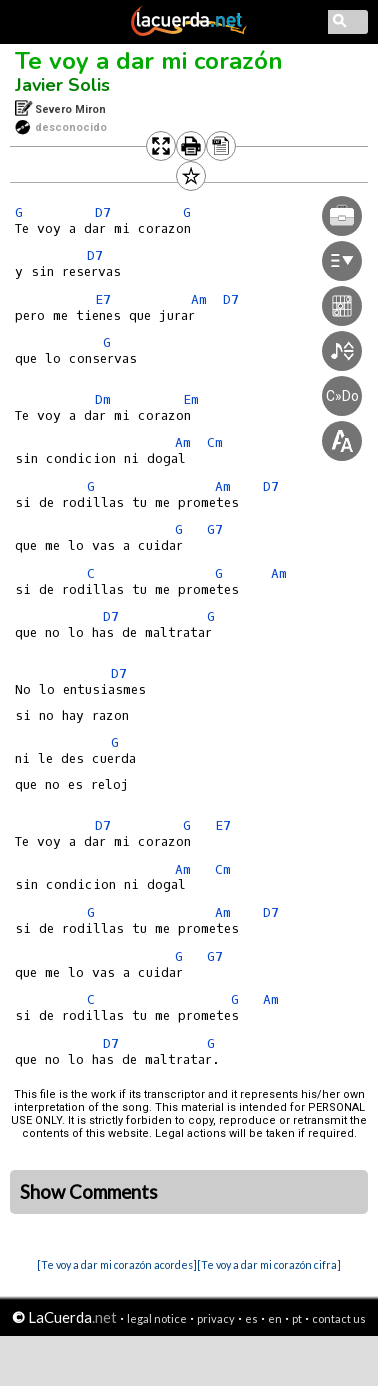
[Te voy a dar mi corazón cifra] (269, 1264)
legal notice (157, 1318)
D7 (103, 212)
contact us (339, 1318)
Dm (103, 399)
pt (297, 1318)
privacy (216, 1318)
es (251, 1318)
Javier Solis (62, 85)
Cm (223, 869)
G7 (215, 956)
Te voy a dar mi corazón (149, 61)
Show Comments (89, 1192)
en (275, 1318)
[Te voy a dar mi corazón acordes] (117, 1264)
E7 (103, 299)
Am (183, 869)
